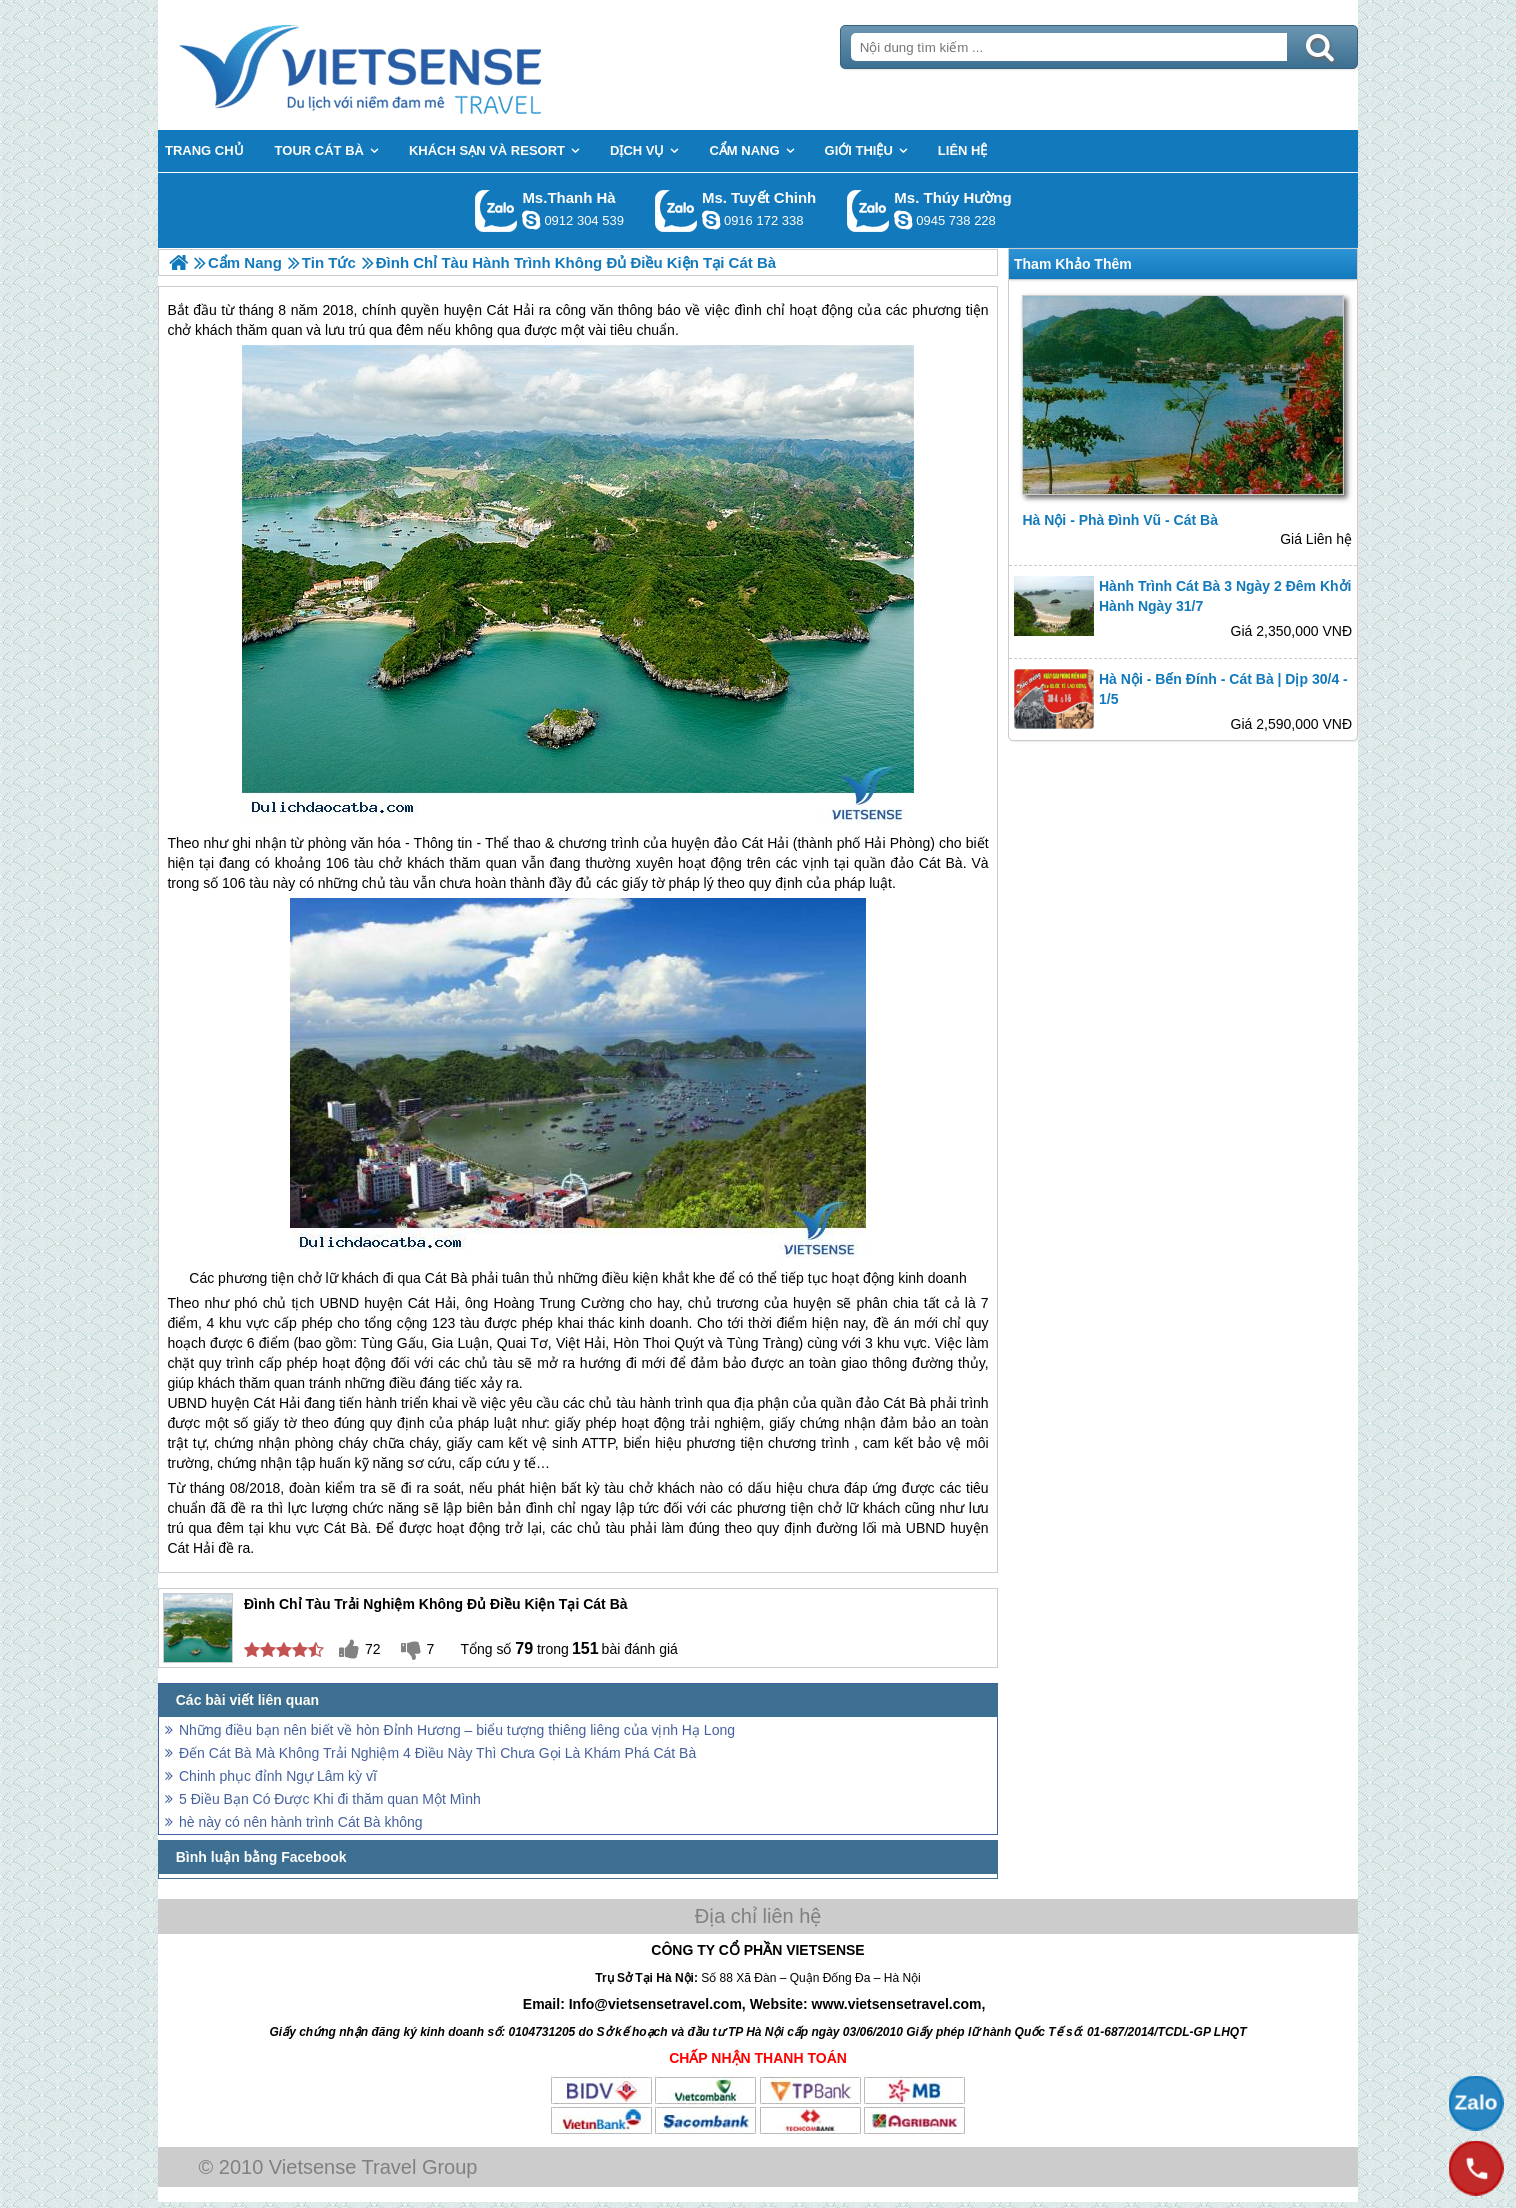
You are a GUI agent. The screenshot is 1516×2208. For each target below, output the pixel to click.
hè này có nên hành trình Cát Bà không (301, 1822)
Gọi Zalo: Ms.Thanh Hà (496, 210)
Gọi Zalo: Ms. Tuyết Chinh (676, 210)
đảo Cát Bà (926, 863)
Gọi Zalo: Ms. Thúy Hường (868, 210)
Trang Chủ (410, 65)
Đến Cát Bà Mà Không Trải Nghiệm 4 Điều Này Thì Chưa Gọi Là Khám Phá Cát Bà (437, 1753)
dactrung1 (903, 220)
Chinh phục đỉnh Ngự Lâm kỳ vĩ (278, 1776)
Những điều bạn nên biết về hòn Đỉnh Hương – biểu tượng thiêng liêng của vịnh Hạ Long (457, 1730)
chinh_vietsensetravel (711, 220)
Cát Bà (446, 1278)
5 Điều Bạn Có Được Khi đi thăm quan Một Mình (330, 1799)
